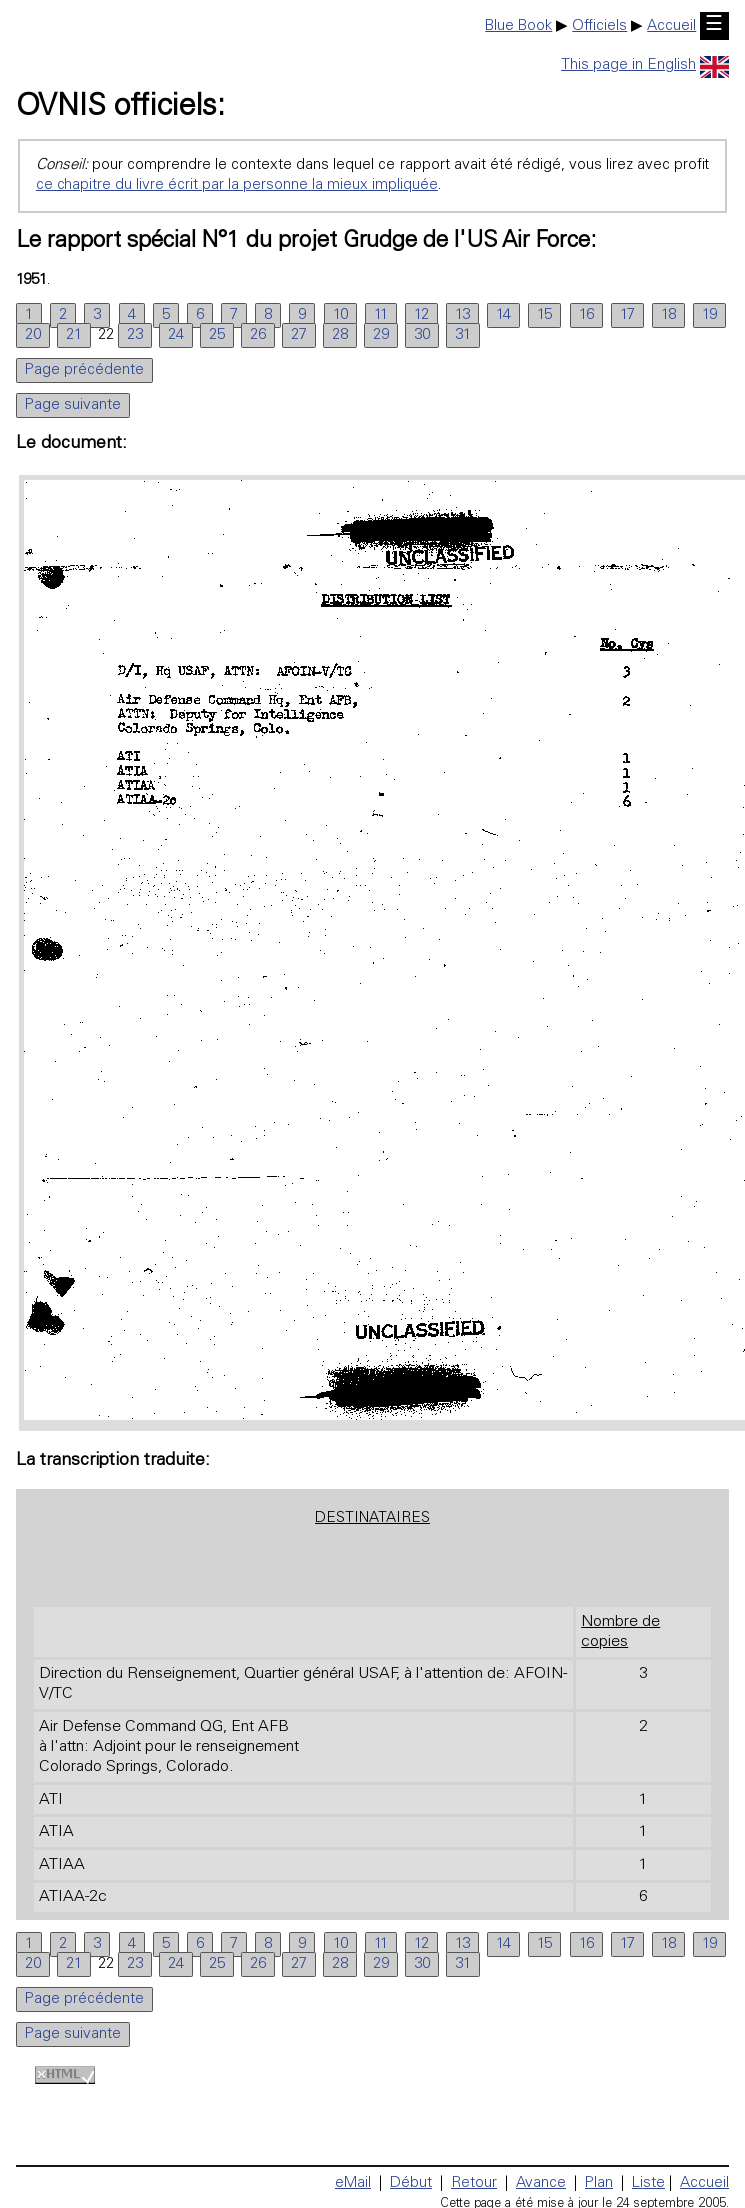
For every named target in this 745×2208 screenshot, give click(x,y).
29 (381, 335)
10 (340, 315)
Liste (648, 2183)
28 (340, 335)
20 (33, 335)
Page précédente (84, 370)
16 (586, 315)
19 (709, 315)
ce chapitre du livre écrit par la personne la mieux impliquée (237, 185)
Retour (474, 2183)
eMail (353, 2183)
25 (217, 335)
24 (176, 335)
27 (299, 335)
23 (135, 335)
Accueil (671, 26)
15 (544, 315)
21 (74, 335)
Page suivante (73, 405)
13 (462, 315)
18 (668, 315)
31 (463, 335)
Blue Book (518, 26)
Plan (599, 2183)
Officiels (599, 26)
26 (258, 335)
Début (411, 2183)
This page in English (645, 65)
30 (422, 335)
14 (503, 315)
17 (627, 315)
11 (381, 315)
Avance (541, 2183)
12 (421, 315)
